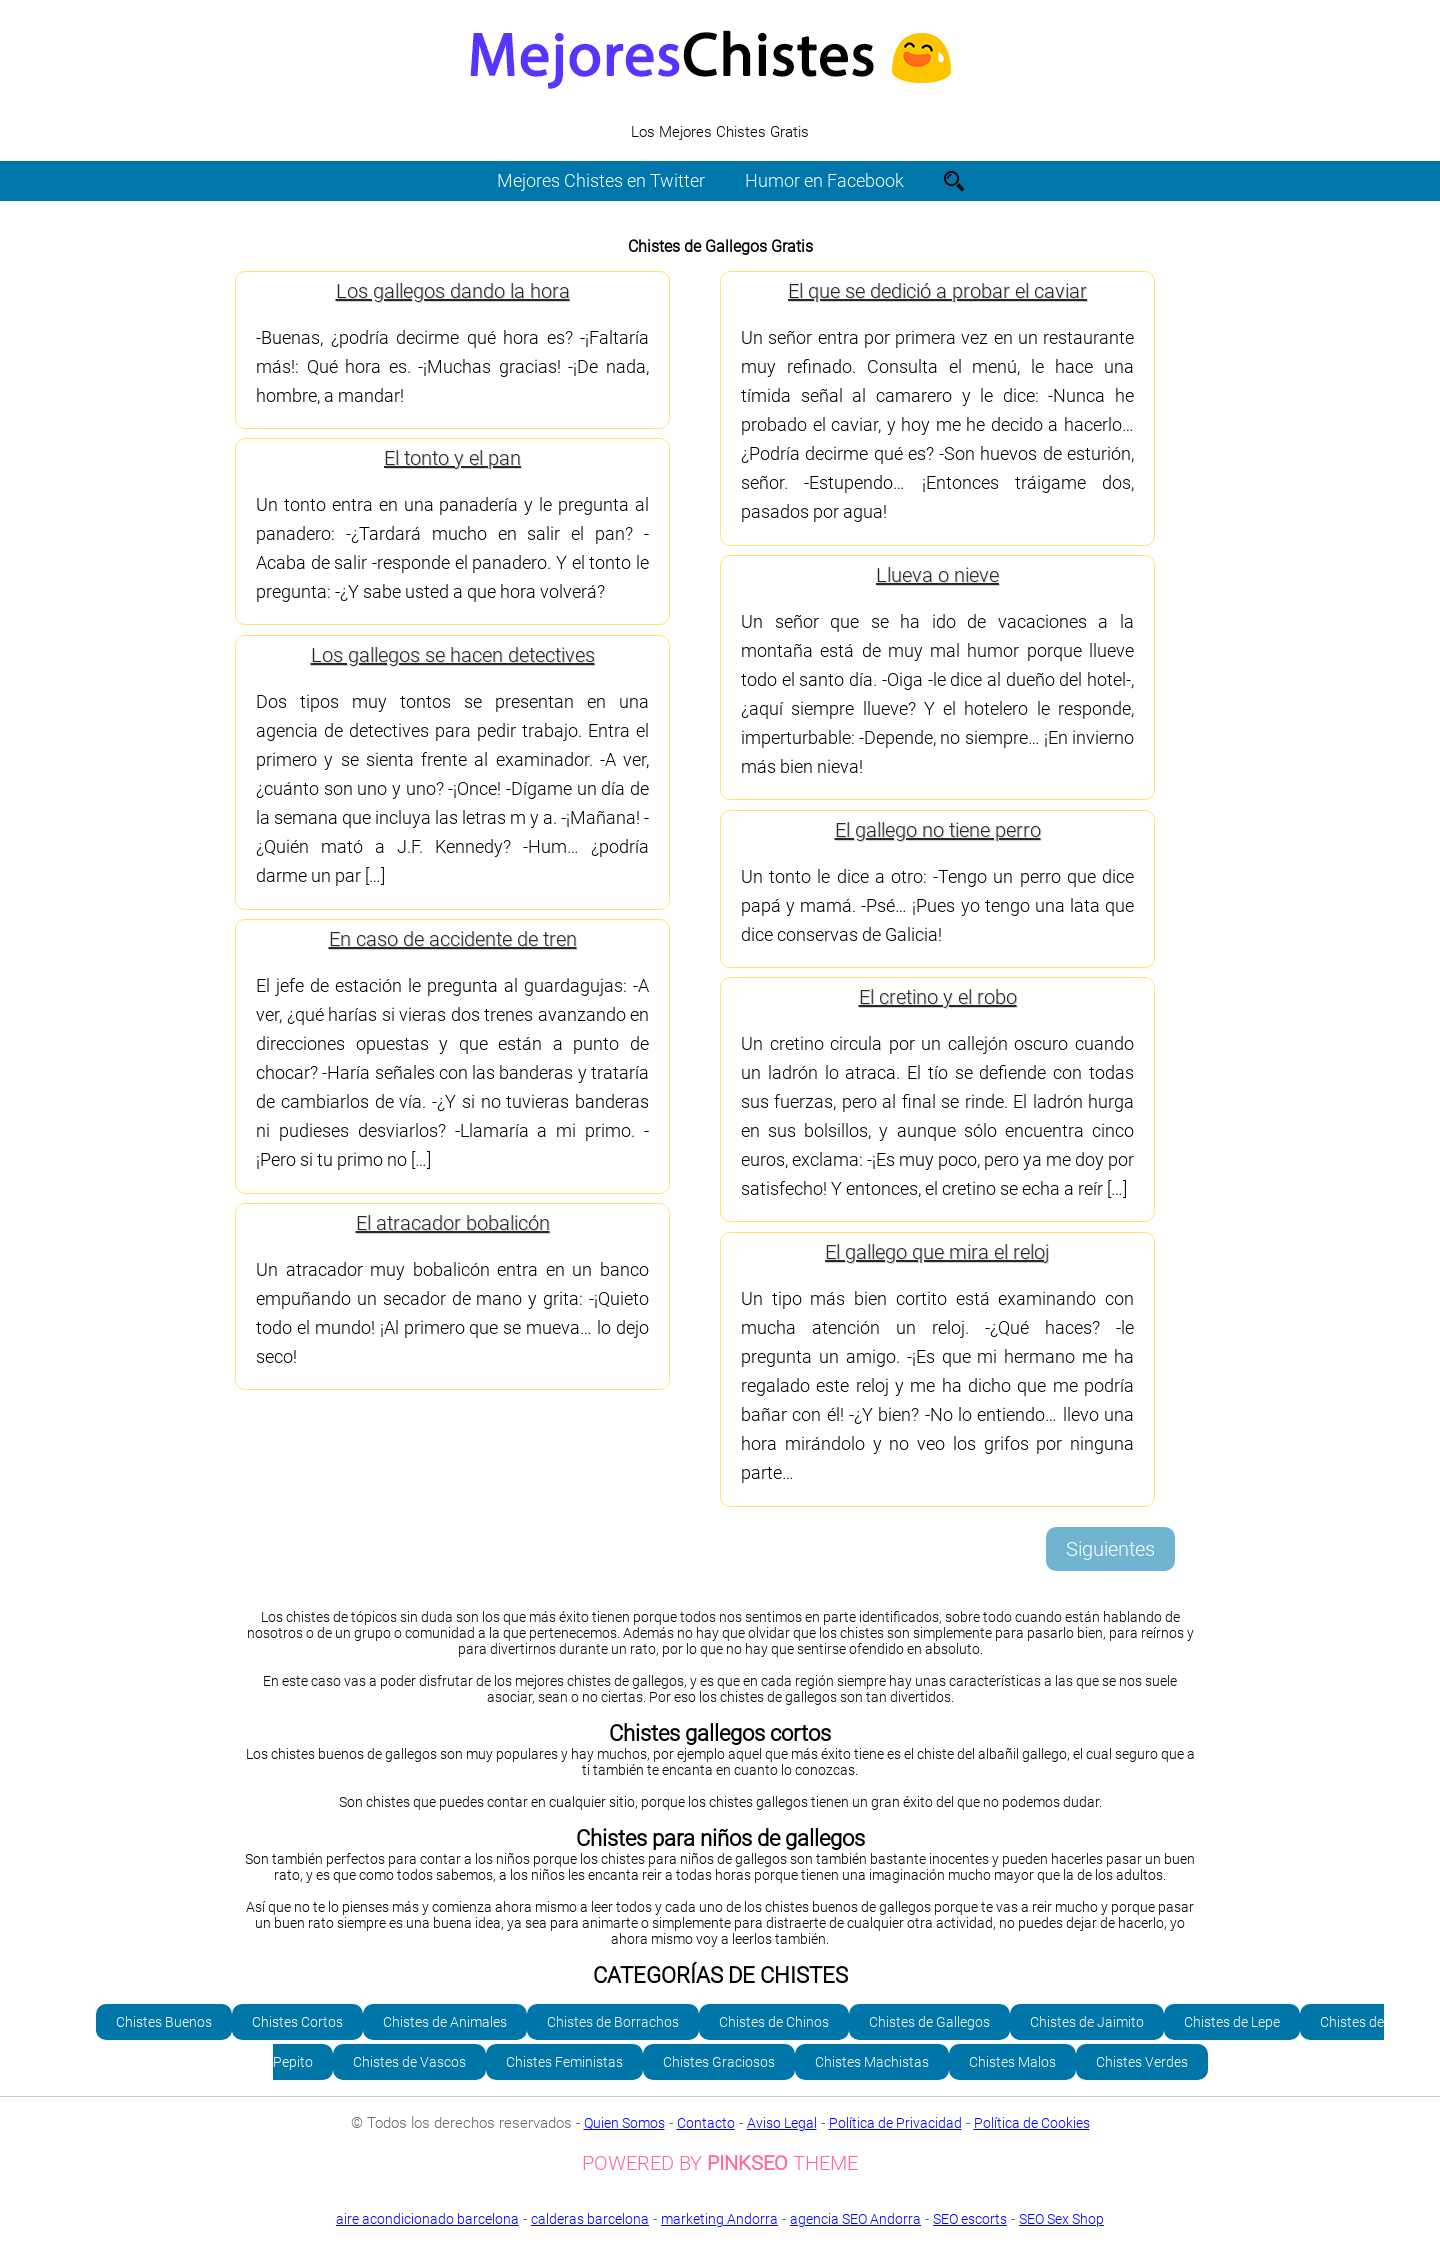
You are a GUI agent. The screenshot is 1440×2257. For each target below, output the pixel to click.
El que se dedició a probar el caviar (937, 291)
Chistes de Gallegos (929, 2022)
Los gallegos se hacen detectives (453, 655)
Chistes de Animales (445, 2022)
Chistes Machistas (872, 2062)
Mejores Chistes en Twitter (601, 180)
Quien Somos (624, 2123)
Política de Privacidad (895, 2123)
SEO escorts (970, 2219)
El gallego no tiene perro (938, 830)
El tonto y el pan (452, 458)
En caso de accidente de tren (453, 939)
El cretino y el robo (938, 997)
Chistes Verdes (1142, 2062)
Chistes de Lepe (1232, 2022)
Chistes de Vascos (409, 2062)
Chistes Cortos (297, 2022)
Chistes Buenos (164, 2022)
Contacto (706, 2123)
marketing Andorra (719, 2219)
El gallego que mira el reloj (937, 1252)
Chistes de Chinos (774, 2022)
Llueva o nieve (937, 575)
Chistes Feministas (564, 2062)
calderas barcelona (590, 2219)
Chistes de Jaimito (1087, 2022)
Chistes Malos (1012, 2062)
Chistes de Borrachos (613, 2022)
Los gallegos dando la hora (453, 291)
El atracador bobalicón (453, 1223)
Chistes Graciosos (719, 2062)
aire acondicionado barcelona (427, 2219)
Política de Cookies (1032, 2123)
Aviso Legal (782, 2123)
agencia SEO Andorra (855, 2219)
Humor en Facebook (824, 180)
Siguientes (1110, 1549)
